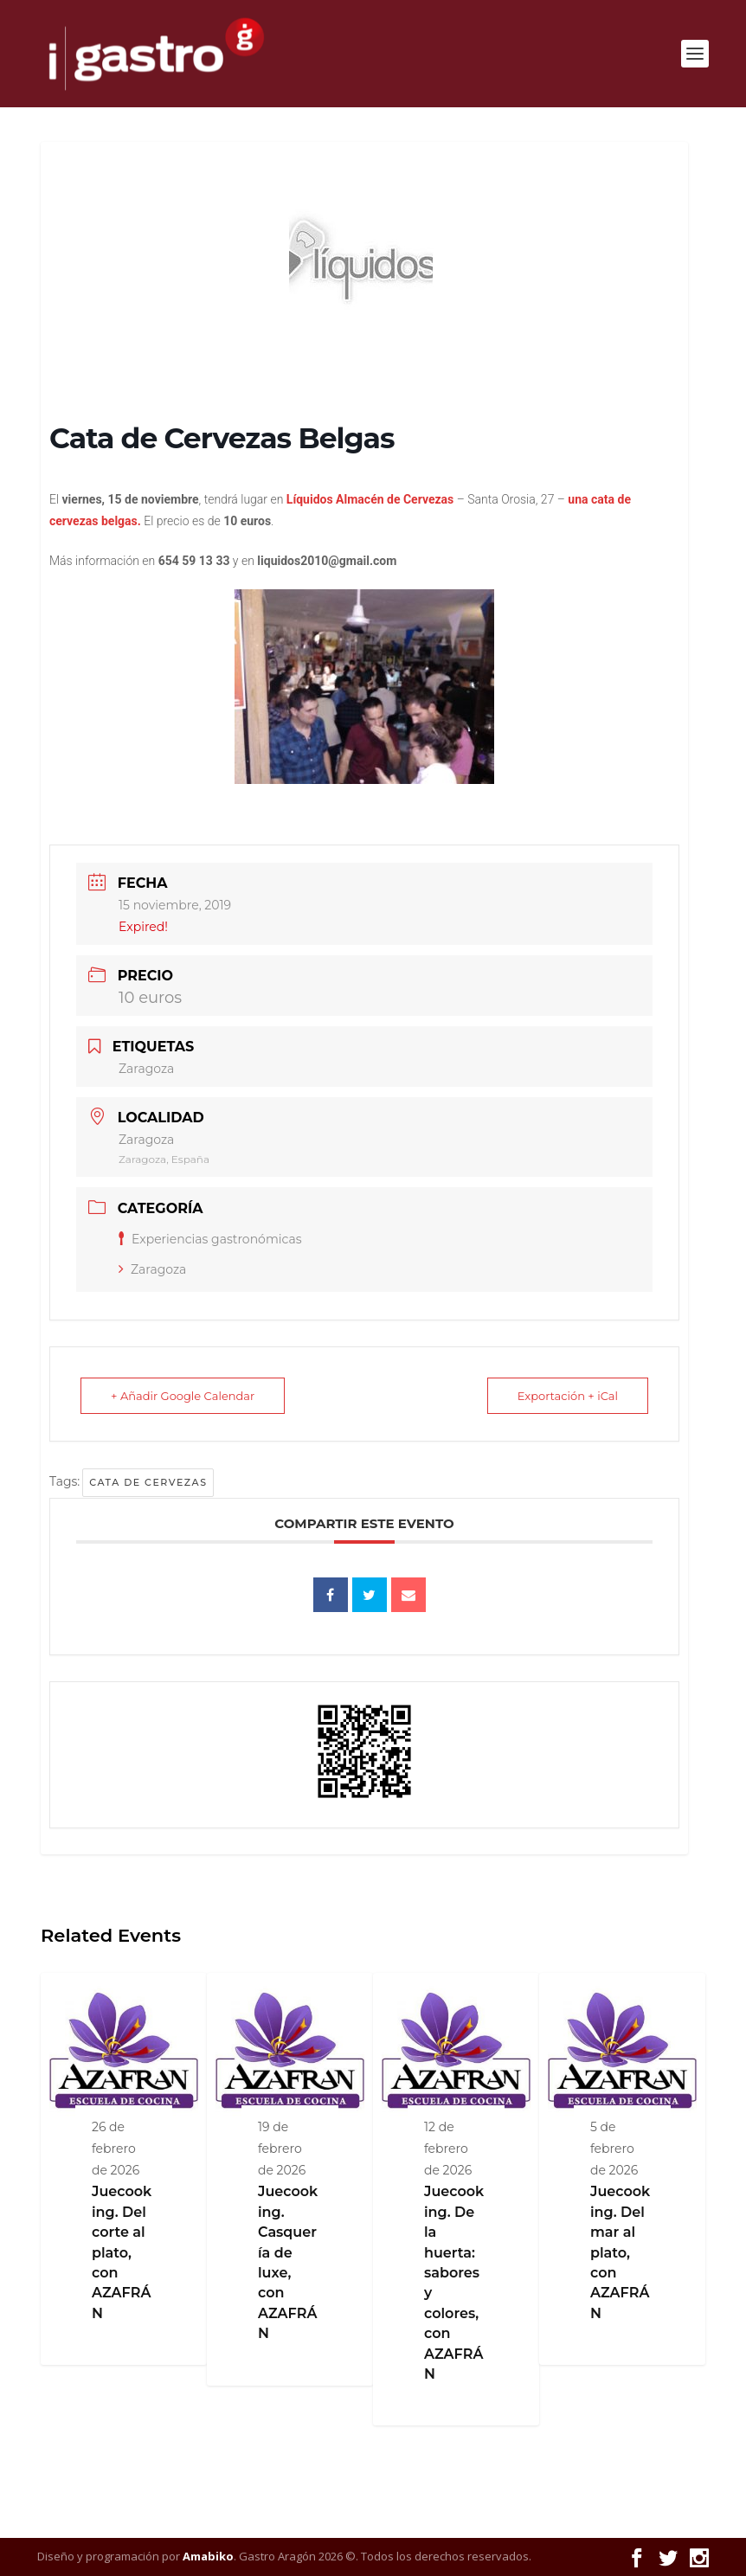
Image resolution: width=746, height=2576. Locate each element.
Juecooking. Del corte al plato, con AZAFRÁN (121, 2252)
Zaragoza (152, 1269)
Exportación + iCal (568, 1396)
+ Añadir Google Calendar (182, 1396)
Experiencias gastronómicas (210, 1239)
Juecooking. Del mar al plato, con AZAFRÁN (620, 2252)
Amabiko (208, 2556)
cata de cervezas (148, 1482)
